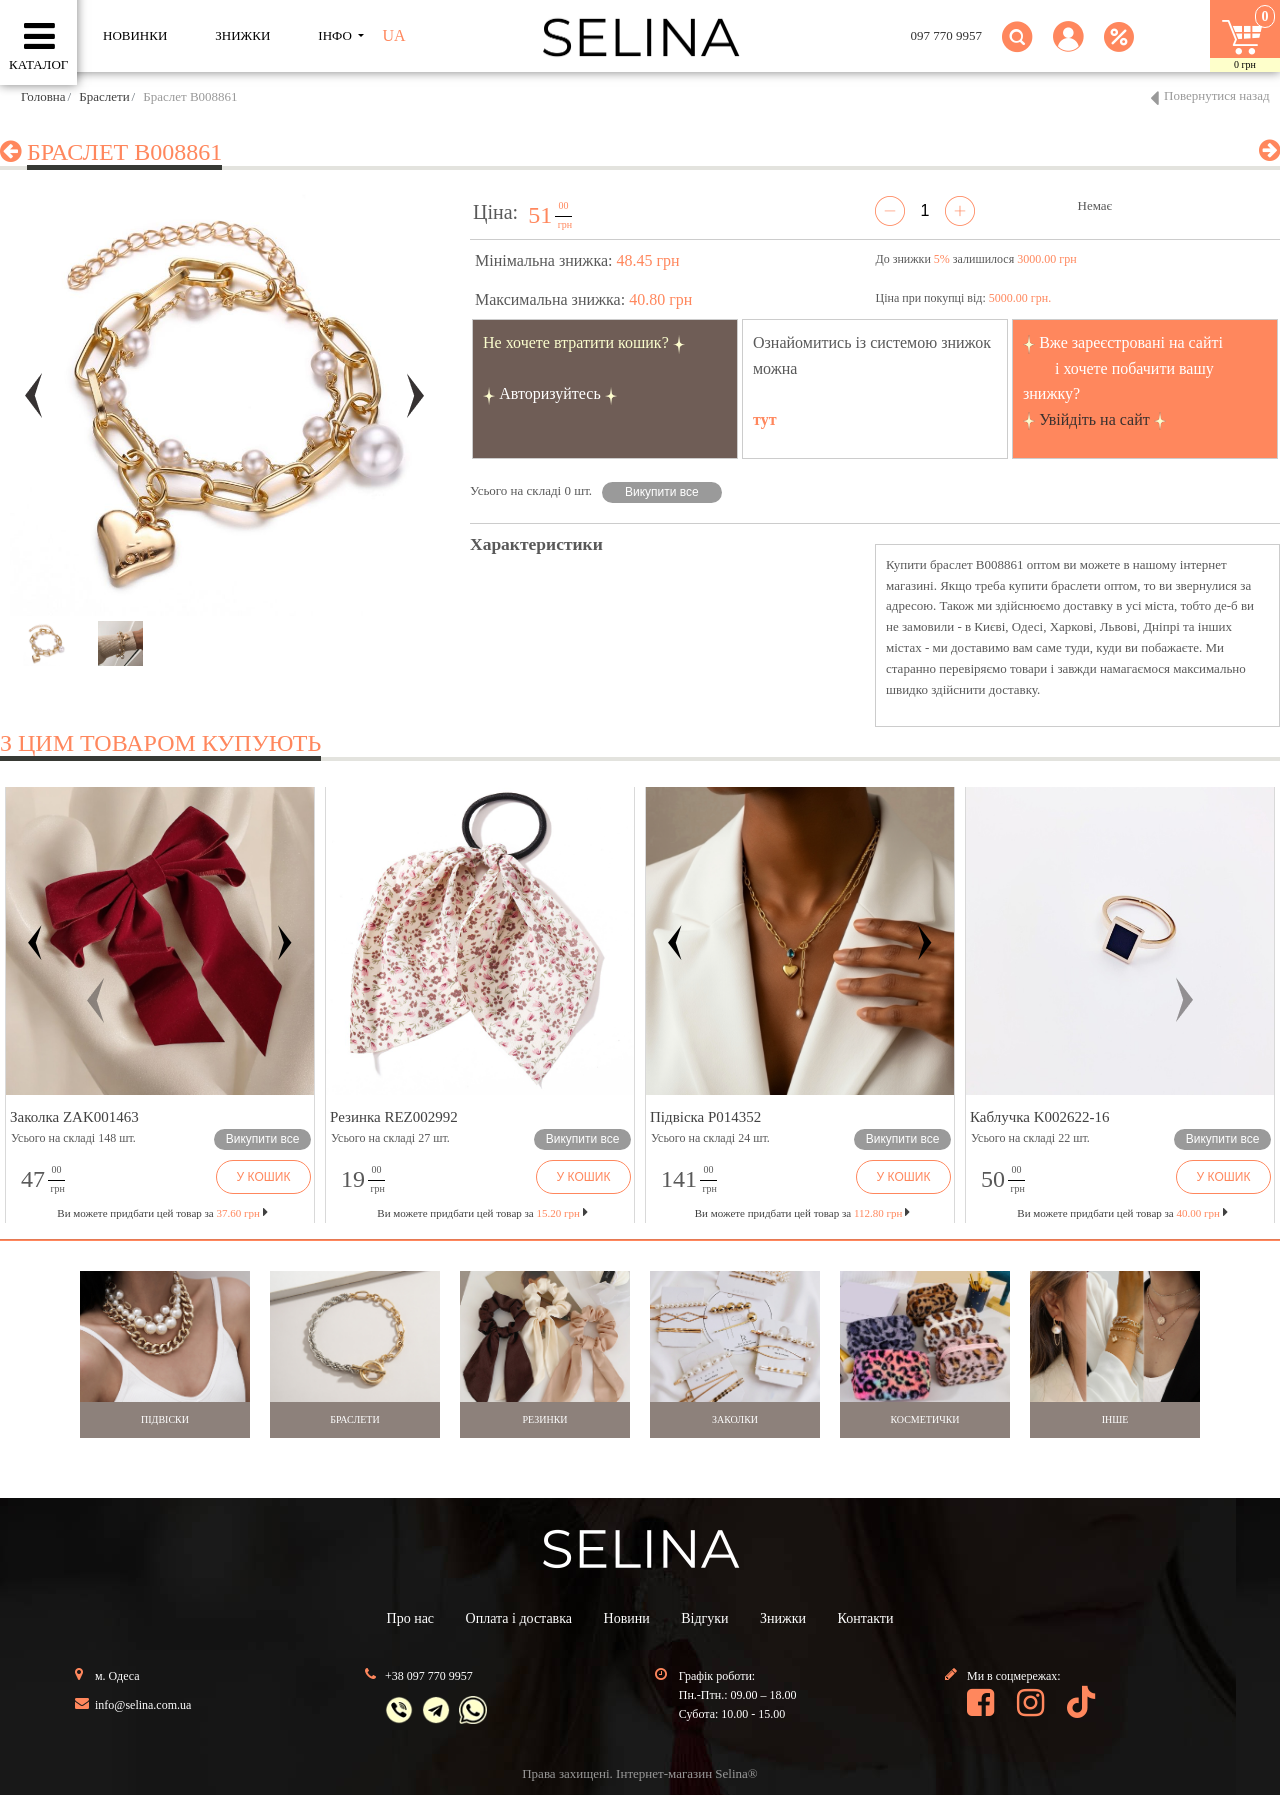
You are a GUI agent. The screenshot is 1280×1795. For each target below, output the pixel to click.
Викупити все (662, 492)
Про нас (411, 1618)
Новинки (135, 35)
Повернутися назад (1217, 95)
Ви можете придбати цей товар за (482, 1213)
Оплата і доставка (519, 1618)
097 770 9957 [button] (947, 35)
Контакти (866, 1618)
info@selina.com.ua (143, 1705)
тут (765, 419)
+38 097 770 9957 (429, 1676)
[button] (1068, 48)
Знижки (783, 1618)
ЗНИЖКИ (242, 35)
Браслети (104, 96)
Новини (627, 1618)
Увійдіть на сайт (1094, 419)
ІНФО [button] (336, 35)
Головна (43, 96)
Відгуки (704, 1618)
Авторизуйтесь (550, 393)
